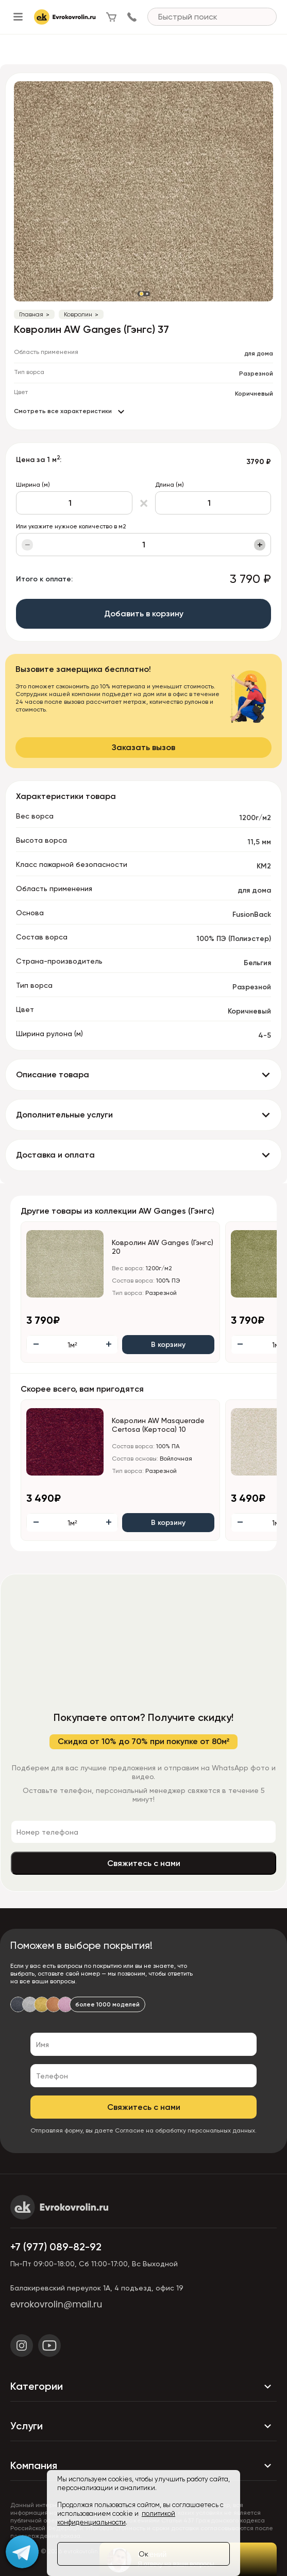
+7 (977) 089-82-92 (56, 2247)
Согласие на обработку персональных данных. (186, 2130)
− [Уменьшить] (27, 544)
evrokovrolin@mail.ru (56, 2304)
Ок (143, 2554)
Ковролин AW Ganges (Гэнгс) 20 (162, 1246)
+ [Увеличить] (260, 544)
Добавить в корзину (143, 613)
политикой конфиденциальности (116, 2518)
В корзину (168, 1344)
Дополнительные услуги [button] (64, 1115)
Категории (143, 2386)
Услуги (143, 2426)
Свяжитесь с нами (143, 1863)
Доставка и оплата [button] (55, 1155)
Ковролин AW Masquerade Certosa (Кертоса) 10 (158, 1424)
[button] (141, 294)
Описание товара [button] (52, 1074)
